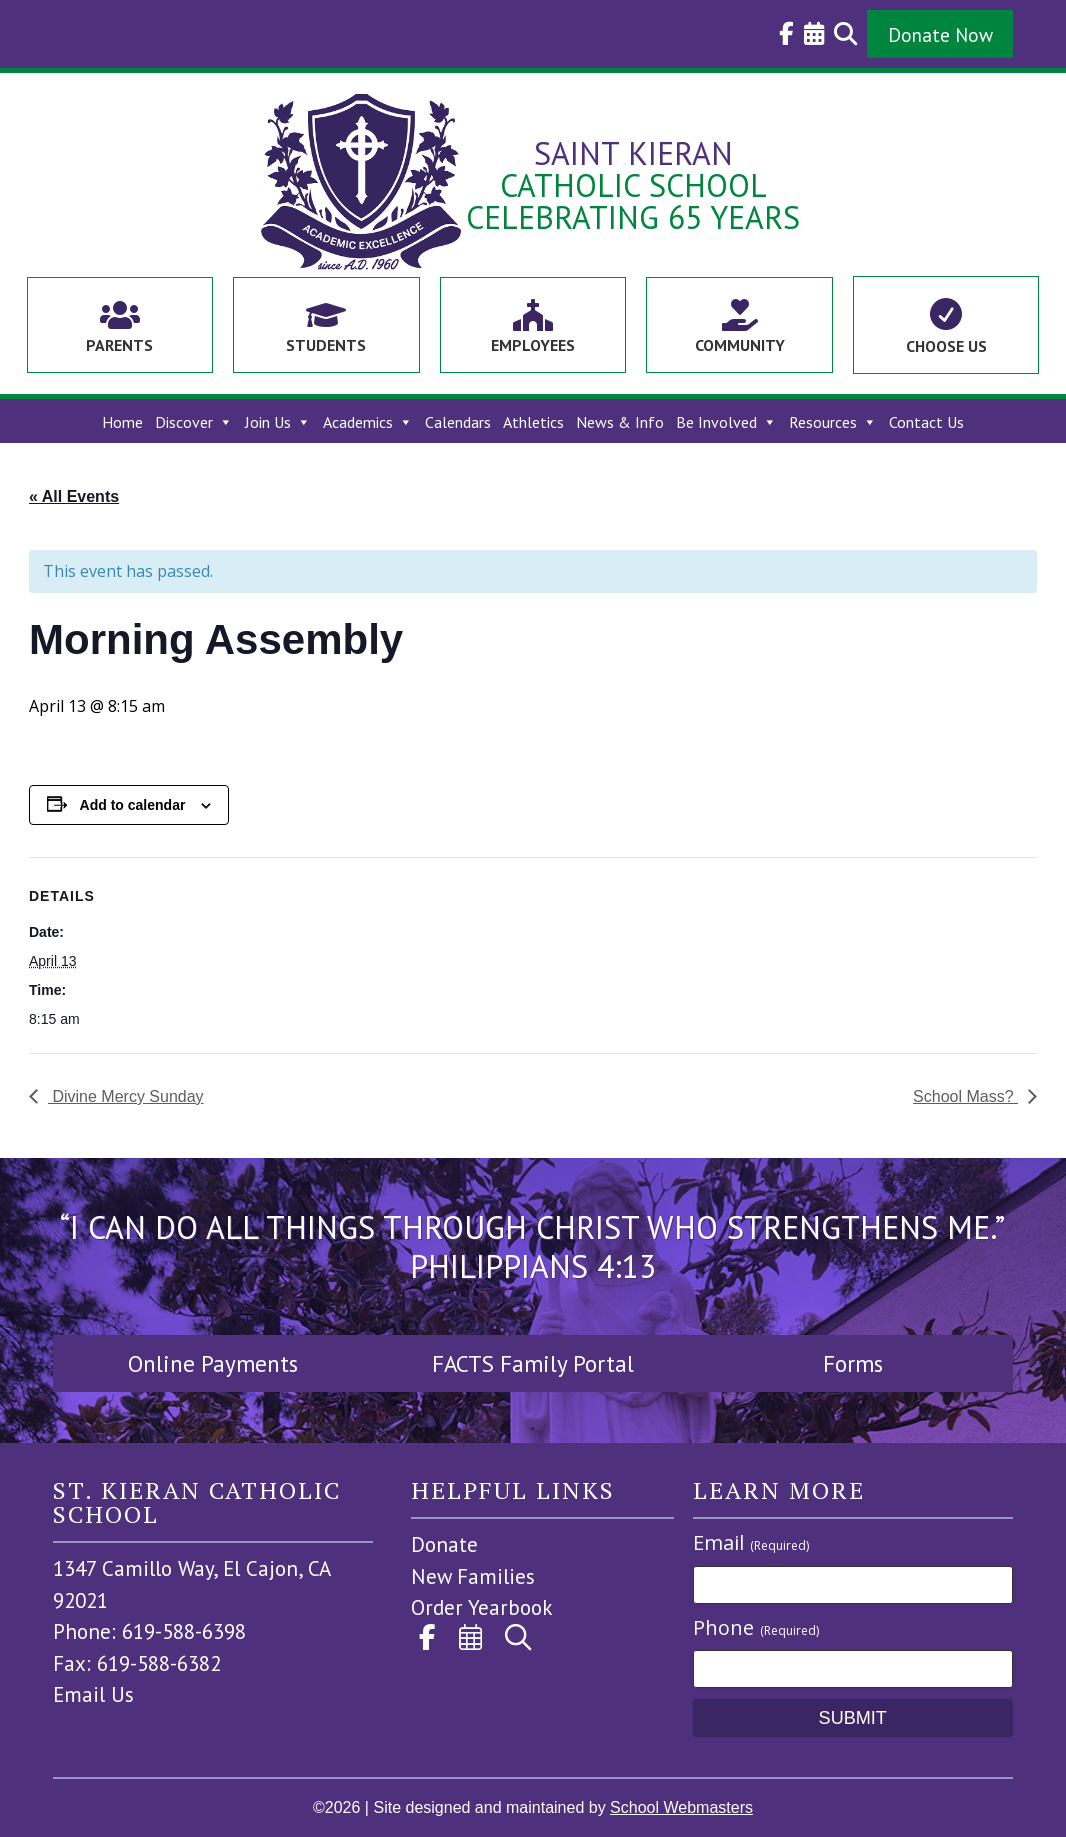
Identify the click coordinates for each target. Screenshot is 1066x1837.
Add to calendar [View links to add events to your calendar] (133, 805)
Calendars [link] (458, 422)
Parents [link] (119, 345)
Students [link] (326, 345)
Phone (756, 1627)
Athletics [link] (533, 422)
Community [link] (740, 345)
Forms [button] (853, 1363)
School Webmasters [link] (681, 1807)
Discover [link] (194, 422)
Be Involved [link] (726, 422)
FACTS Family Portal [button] (533, 1363)
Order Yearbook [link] (482, 1607)
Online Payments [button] (213, 1363)
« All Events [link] (74, 496)
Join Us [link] (278, 422)
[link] (781, 34)
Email (751, 1542)
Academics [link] (368, 422)
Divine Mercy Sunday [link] (126, 1096)
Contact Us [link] (926, 422)
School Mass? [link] (965, 1096)
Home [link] (122, 422)
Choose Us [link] (946, 346)
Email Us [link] (93, 1694)
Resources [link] (833, 422)
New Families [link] (473, 1576)
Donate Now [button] (940, 34)
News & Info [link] (620, 422)
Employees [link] (533, 345)
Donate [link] (444, 1544)
